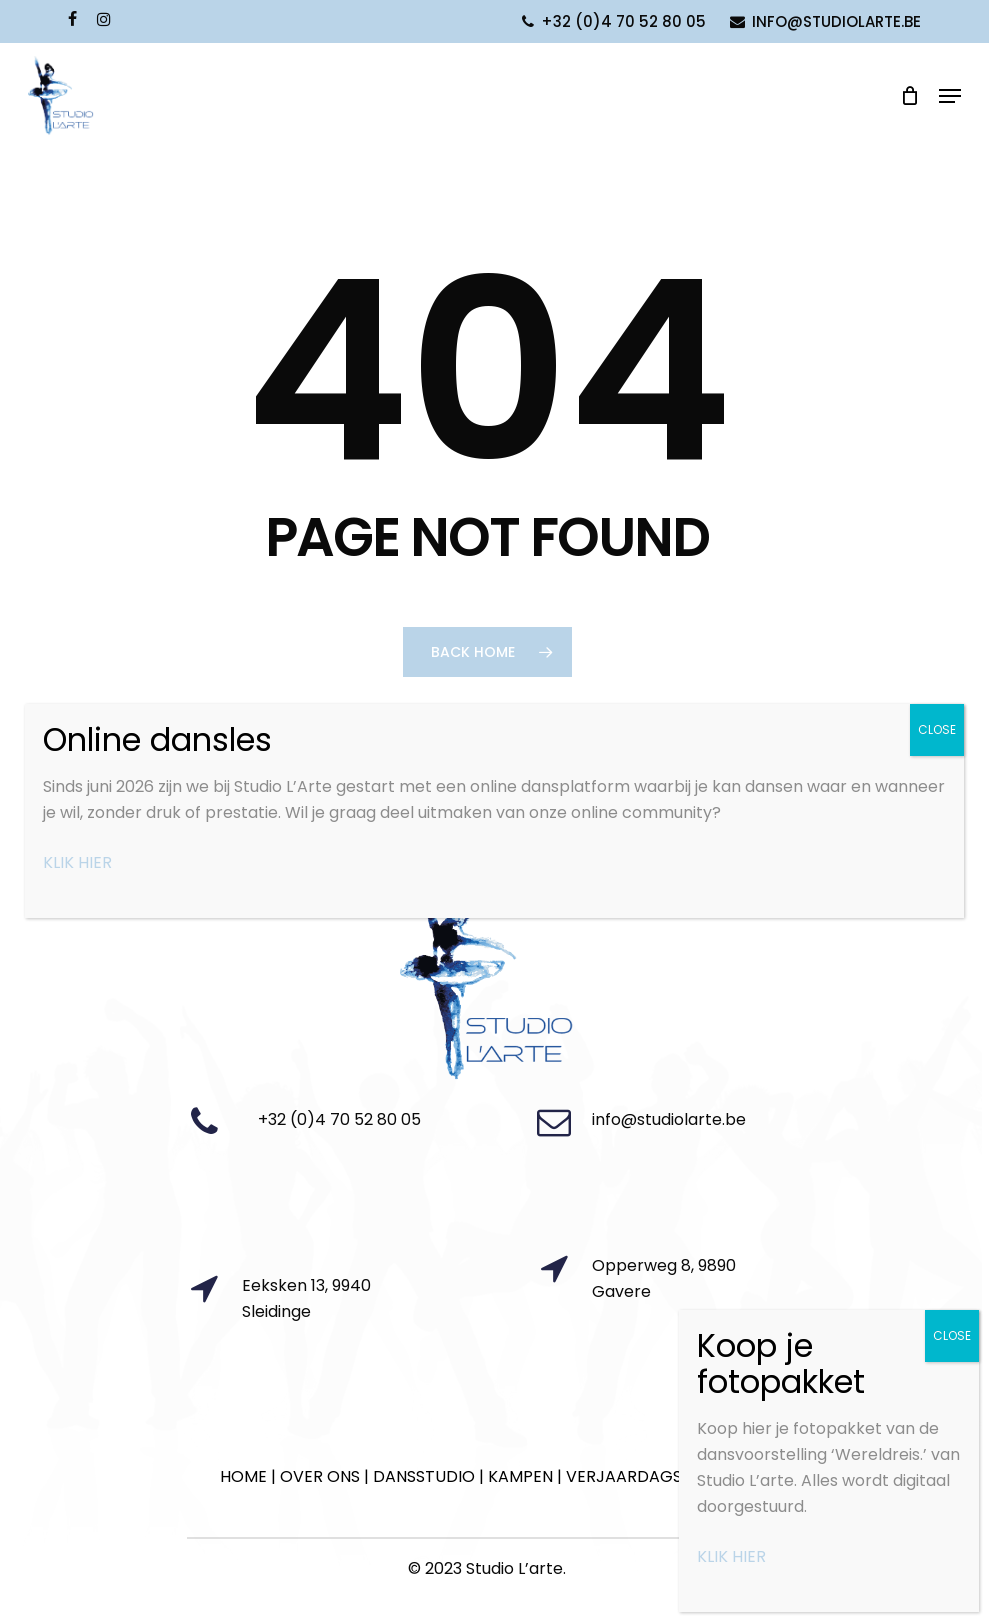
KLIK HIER (77, 862)
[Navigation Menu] (950, 96)
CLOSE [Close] (937, 729)
